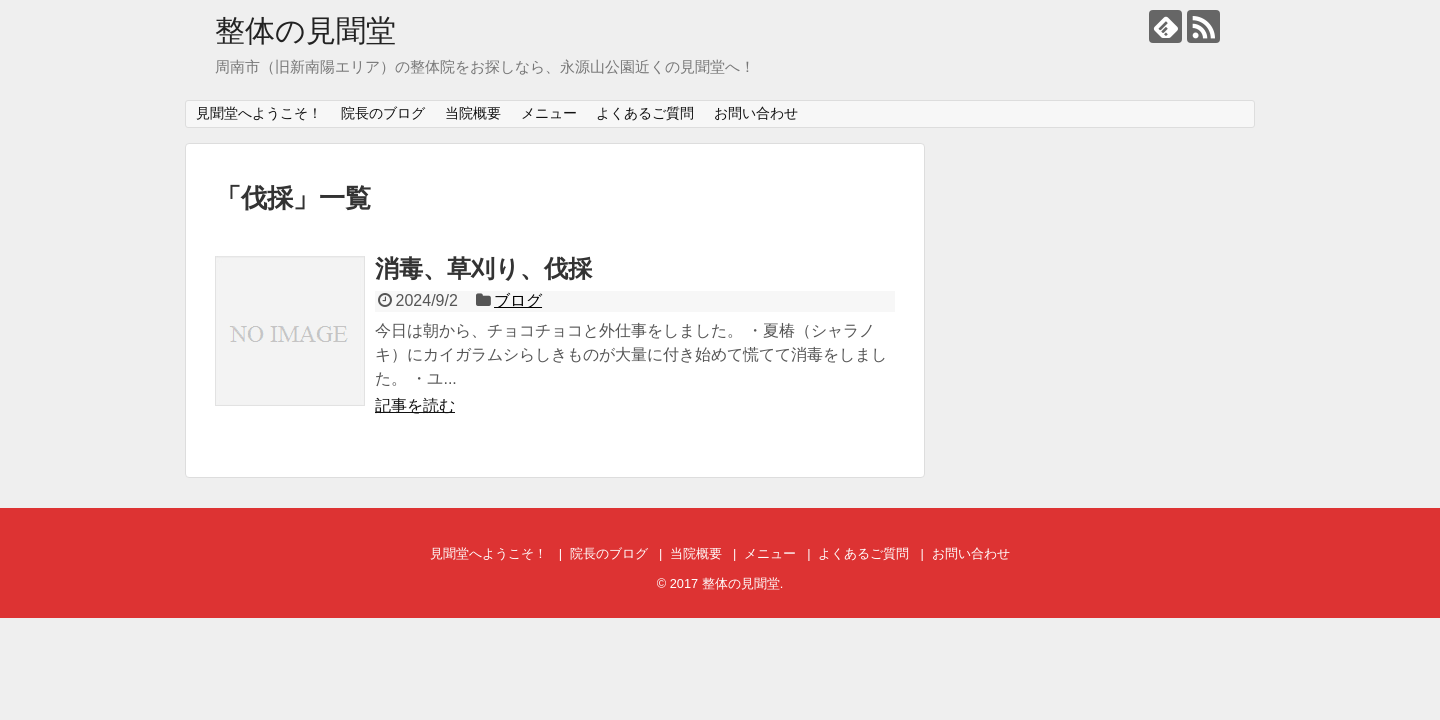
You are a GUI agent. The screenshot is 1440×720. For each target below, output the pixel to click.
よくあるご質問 (645, 113)
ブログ (518, 300)
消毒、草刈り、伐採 (483, 268)
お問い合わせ (756, 113)
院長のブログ (383, 113)
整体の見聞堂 (305, 30)
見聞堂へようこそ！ (259, 113)
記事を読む (415, 405)
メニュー (549, 113)
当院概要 (473, 113)
